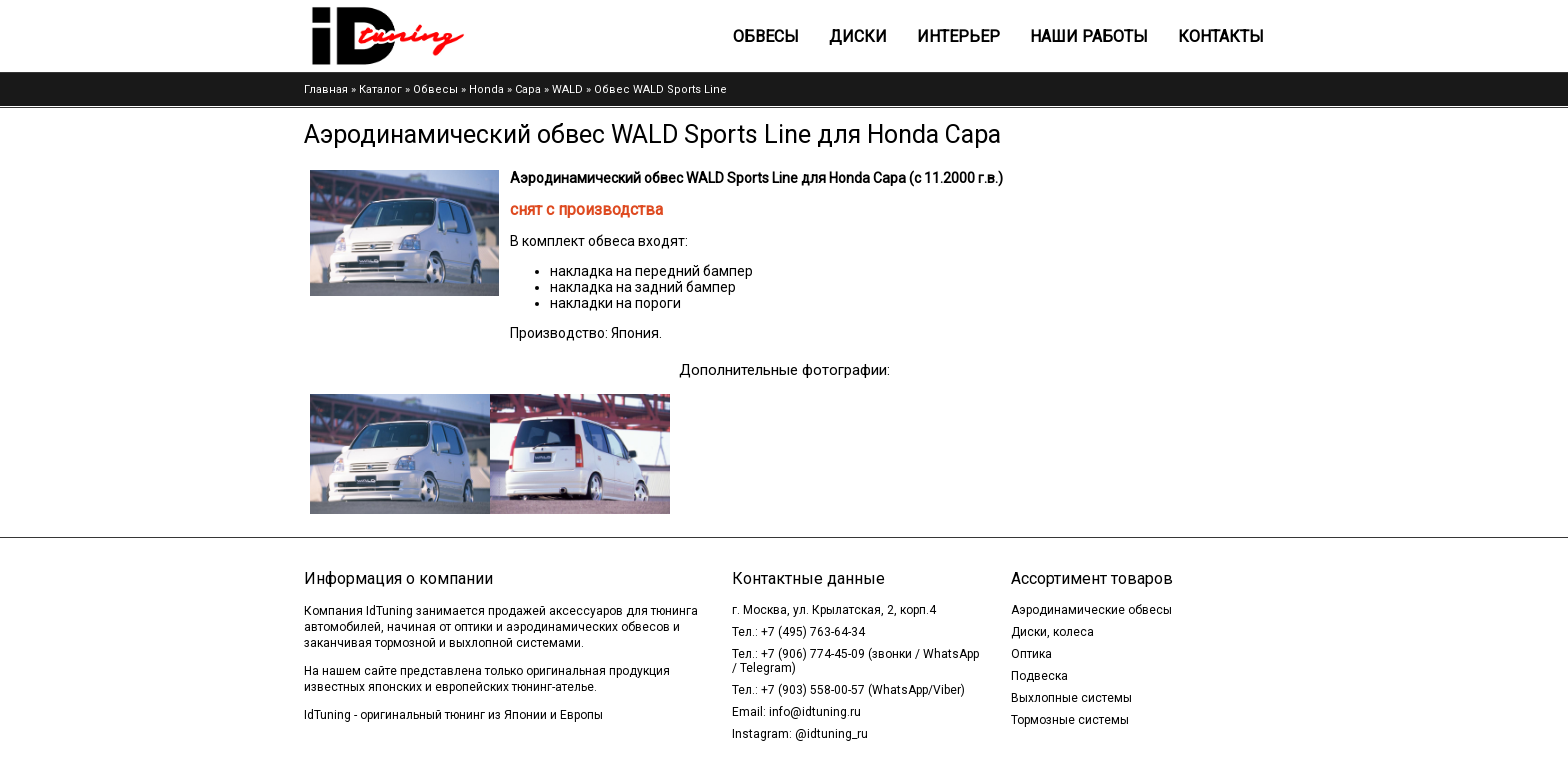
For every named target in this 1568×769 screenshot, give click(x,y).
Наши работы (1089, 36)
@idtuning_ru (831, 734)
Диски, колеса (1052, 632)
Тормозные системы (1070, 720)
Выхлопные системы (1071, 698)
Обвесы (766, 36)
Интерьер (958, 36)
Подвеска (1039, 676)
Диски (858, 36)
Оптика (1031, 654)
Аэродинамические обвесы (1091, 610)
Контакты (1221, 36)
